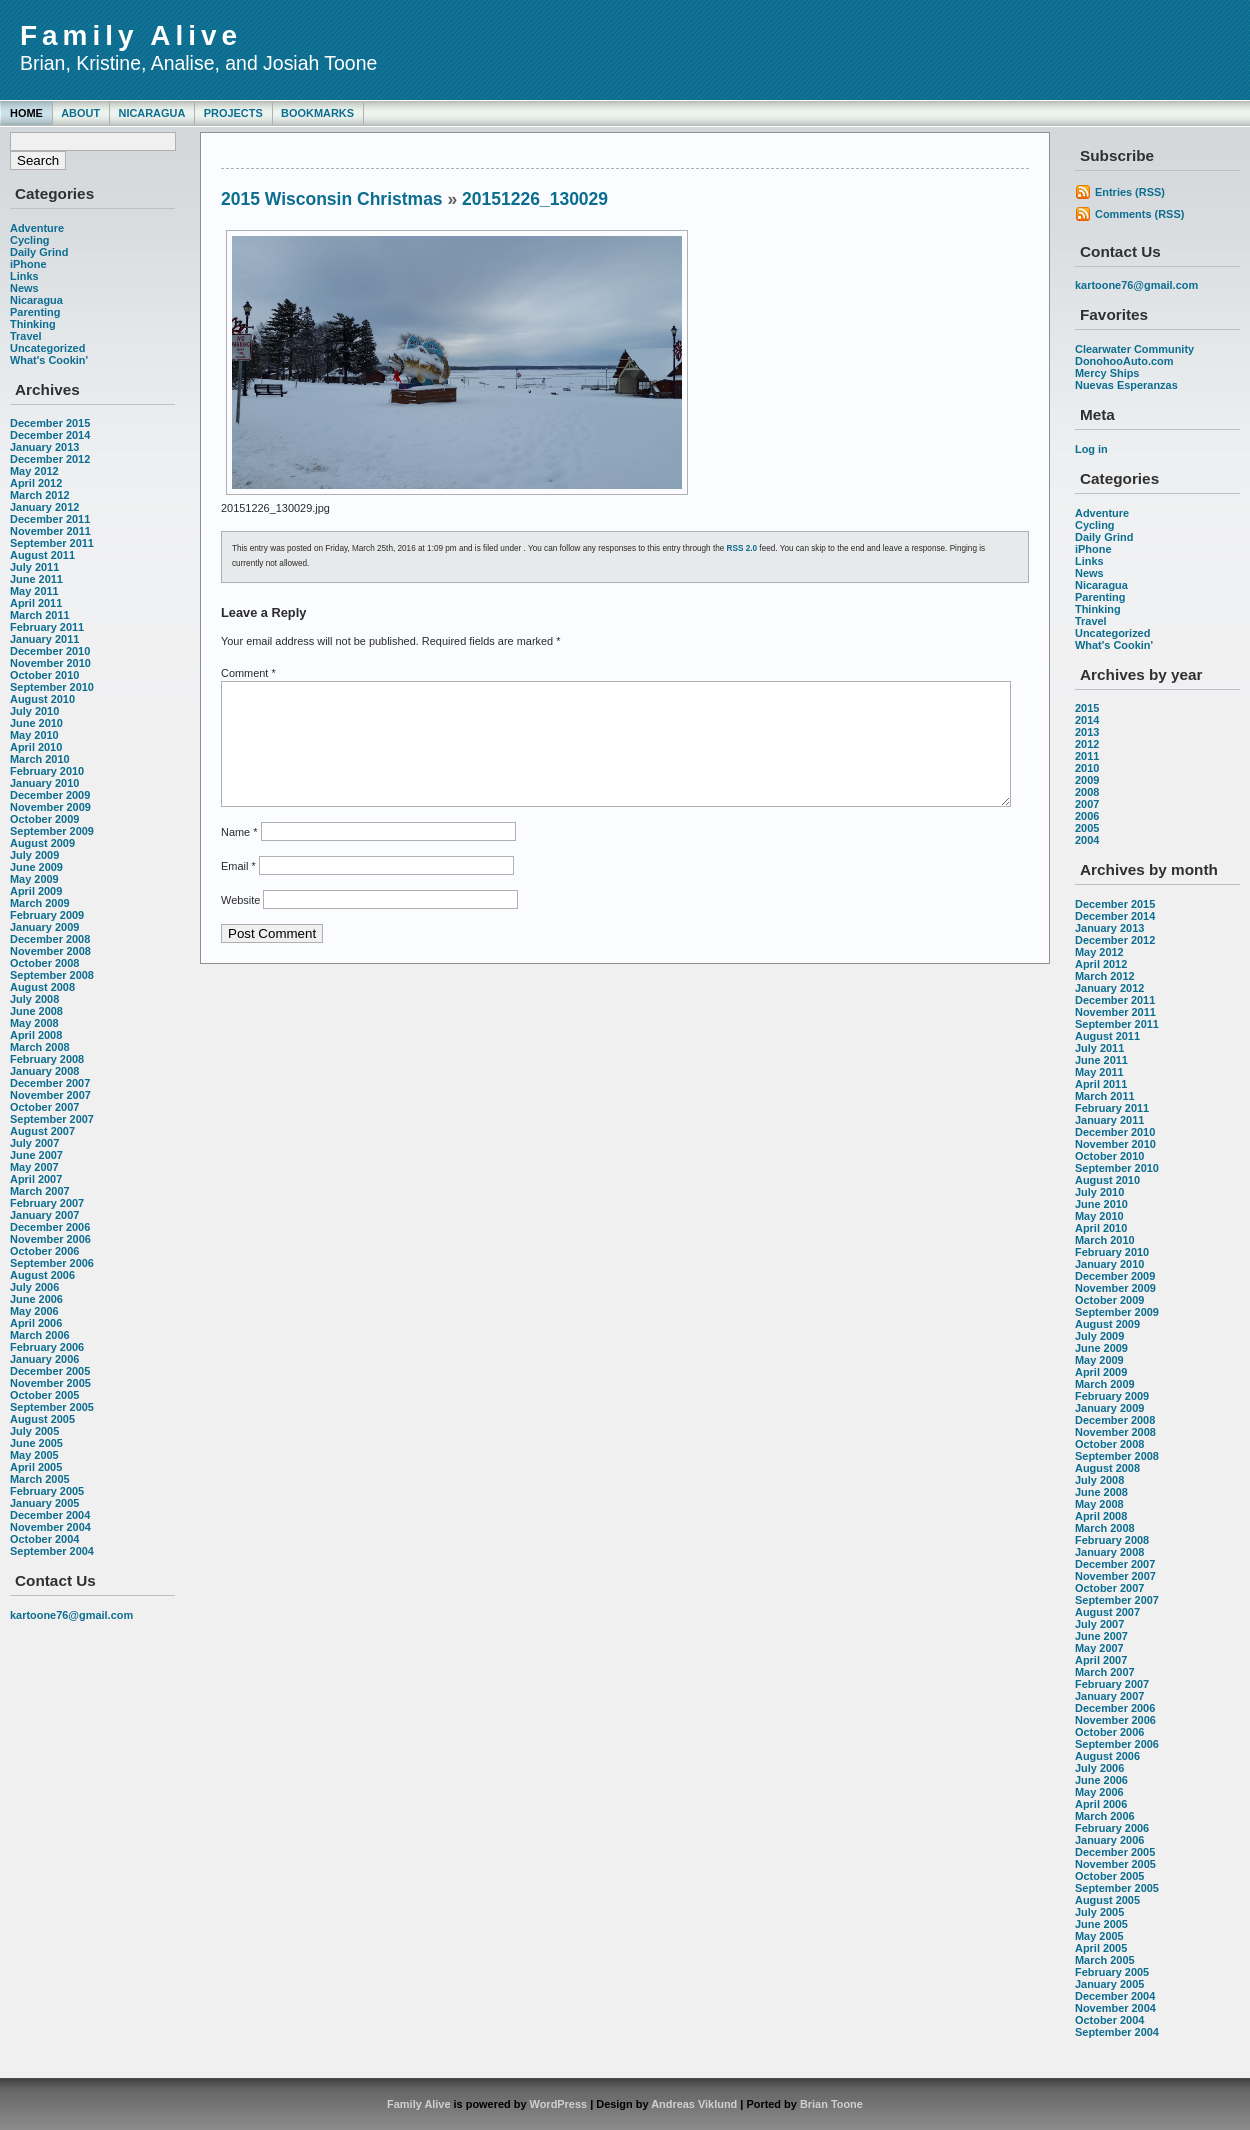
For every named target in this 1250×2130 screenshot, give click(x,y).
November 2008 (50, 951)
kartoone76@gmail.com (71, 1615)
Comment (248, 673)
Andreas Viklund (694, 2104)
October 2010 (44, 675)
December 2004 (50, 1515)
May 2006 (34, 1311)
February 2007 (47, 1203)
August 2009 (42, 843)
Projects (233, 113)
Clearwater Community (1134, 349)
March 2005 (40, 1479)
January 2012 (44, 507)
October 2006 (44, 1251)
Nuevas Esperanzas (1126, 385)
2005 (1087, 828)
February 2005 (47, 1491)
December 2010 (50, 651)
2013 (1087, 732)
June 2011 (36, 579)
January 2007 (44, 1215)
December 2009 (50, 795)
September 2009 (52, 831)
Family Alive (131, 35)
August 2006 (42, 1275)
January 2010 (44, 783)
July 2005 (34, 1431)
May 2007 (34, 1167)
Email (238, 890)
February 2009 (47, 915)
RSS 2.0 (742, 548)
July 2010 (34, 711)
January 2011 (44, 639)
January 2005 (44, 1503)
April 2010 (36, 747)
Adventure (37, 228)
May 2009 (34, 879)
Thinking (33, 324)
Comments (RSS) (1139, 214)
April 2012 (36, 483)
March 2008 (40, 1047)
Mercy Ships (1107, 373)
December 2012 (50, 459)
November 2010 (50, 663)
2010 (1087, 768)
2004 (1087, 840)
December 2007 (50, 1083)
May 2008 (34, 1023)
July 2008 (34, 999)
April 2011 (36, 603)
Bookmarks (317, 113)
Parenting (35, 312)
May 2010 (34, 735)
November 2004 (50, 1527)
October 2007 (44, 1107)
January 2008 (44, 1071)
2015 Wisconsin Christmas (332, 199)
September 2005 (52, 1407)
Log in (1091, 449)
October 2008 (44, 963)
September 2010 (52, 687)
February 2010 (47, 771)
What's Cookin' (49, 360)
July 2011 (34, 567)
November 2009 (50, 807)
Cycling (30, 240)
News (24, 288)
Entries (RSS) (1130, 192)
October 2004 (44, 1539)
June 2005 (36, 1443)
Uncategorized (47, 348)
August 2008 (42, 987)
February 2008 (47, 1059)
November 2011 (50, 531)
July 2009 (34, 855)
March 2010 (40, 759)
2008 (1087, 792)
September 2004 (52, 1551)
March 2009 (40, 903)
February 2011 (47, 627)
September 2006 (52, 1263)
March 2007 (40, 1191)
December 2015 (50, 423)
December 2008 (50, 939)
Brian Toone (831, 2104)
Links (24, 276)
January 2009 (44, 927)
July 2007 (34, 1143)
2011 (1087, 756)
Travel (26, 336)
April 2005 (36, 1467)
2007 (1087, 804)
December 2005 (50, 1371)
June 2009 (36, 867)
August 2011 (42, 555)
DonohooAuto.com (1124, 361)
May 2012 (34, 471)
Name (239, 856)
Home (26, 113)
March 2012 (40, 495)
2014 (1087, 720)
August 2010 (42, 699)
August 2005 (42, 1419)
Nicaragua (151, 113)
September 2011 (52, 543)
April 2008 (36, 1035)
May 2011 (34, 591)
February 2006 (47, 1347)
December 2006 (50, 1227)
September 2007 (52, 1119)
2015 (1087, 708)
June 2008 (36, 1011)
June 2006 (36, 1299)
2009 (1087, 780)
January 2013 (44, 447)
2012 (1087, 744)
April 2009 (36, 891)
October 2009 (44, 819)
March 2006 (40, 1335)
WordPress (559, 2104)
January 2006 (44, 1359)
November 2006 (50, 1239)
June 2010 (36, 723)
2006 (1087, 816)
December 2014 (50, 435)
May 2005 (34, 1455)
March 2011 (40, 615)
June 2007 (36, 1155)
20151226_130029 (535, 199)
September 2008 (52, 975)
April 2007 (36, 1179)
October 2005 (44, 1395)
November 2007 (50, 1095)
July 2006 (34, 1287)
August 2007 (42, 1131)
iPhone (28, 264)
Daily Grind (39, 252)
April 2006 (36, 1323)
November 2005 (50, 1383)
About (80, 113)
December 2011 (50, 519)
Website (240, 924)
